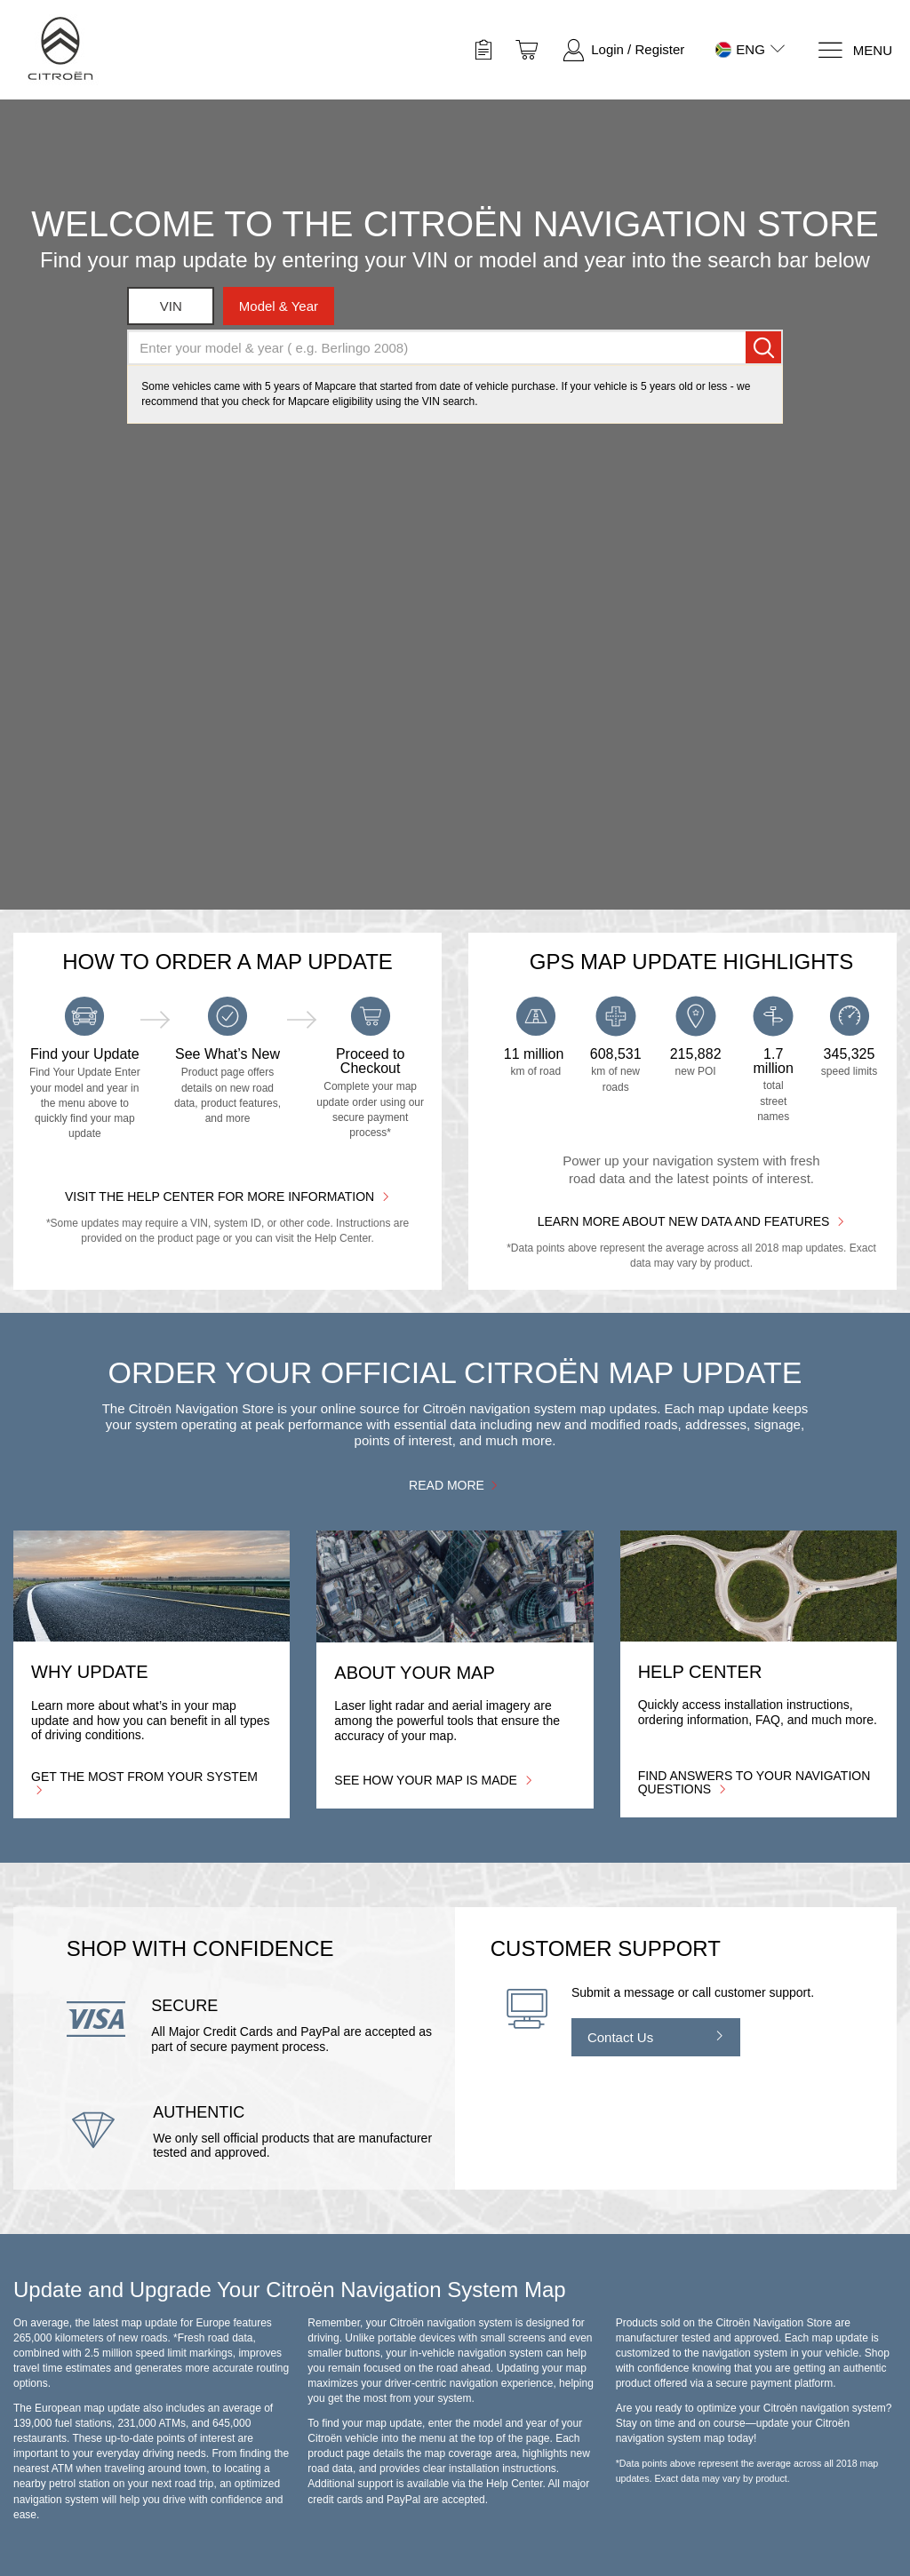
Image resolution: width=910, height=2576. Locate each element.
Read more (455, 1484)
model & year (278, 306)
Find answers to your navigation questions (754, 1782)
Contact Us (620, 2037)
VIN (171, 306)
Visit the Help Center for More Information (227, 1196)
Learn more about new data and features (692, 1221)
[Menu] (854, 50)
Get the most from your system (144, 1782)
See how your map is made (433, 1779)
